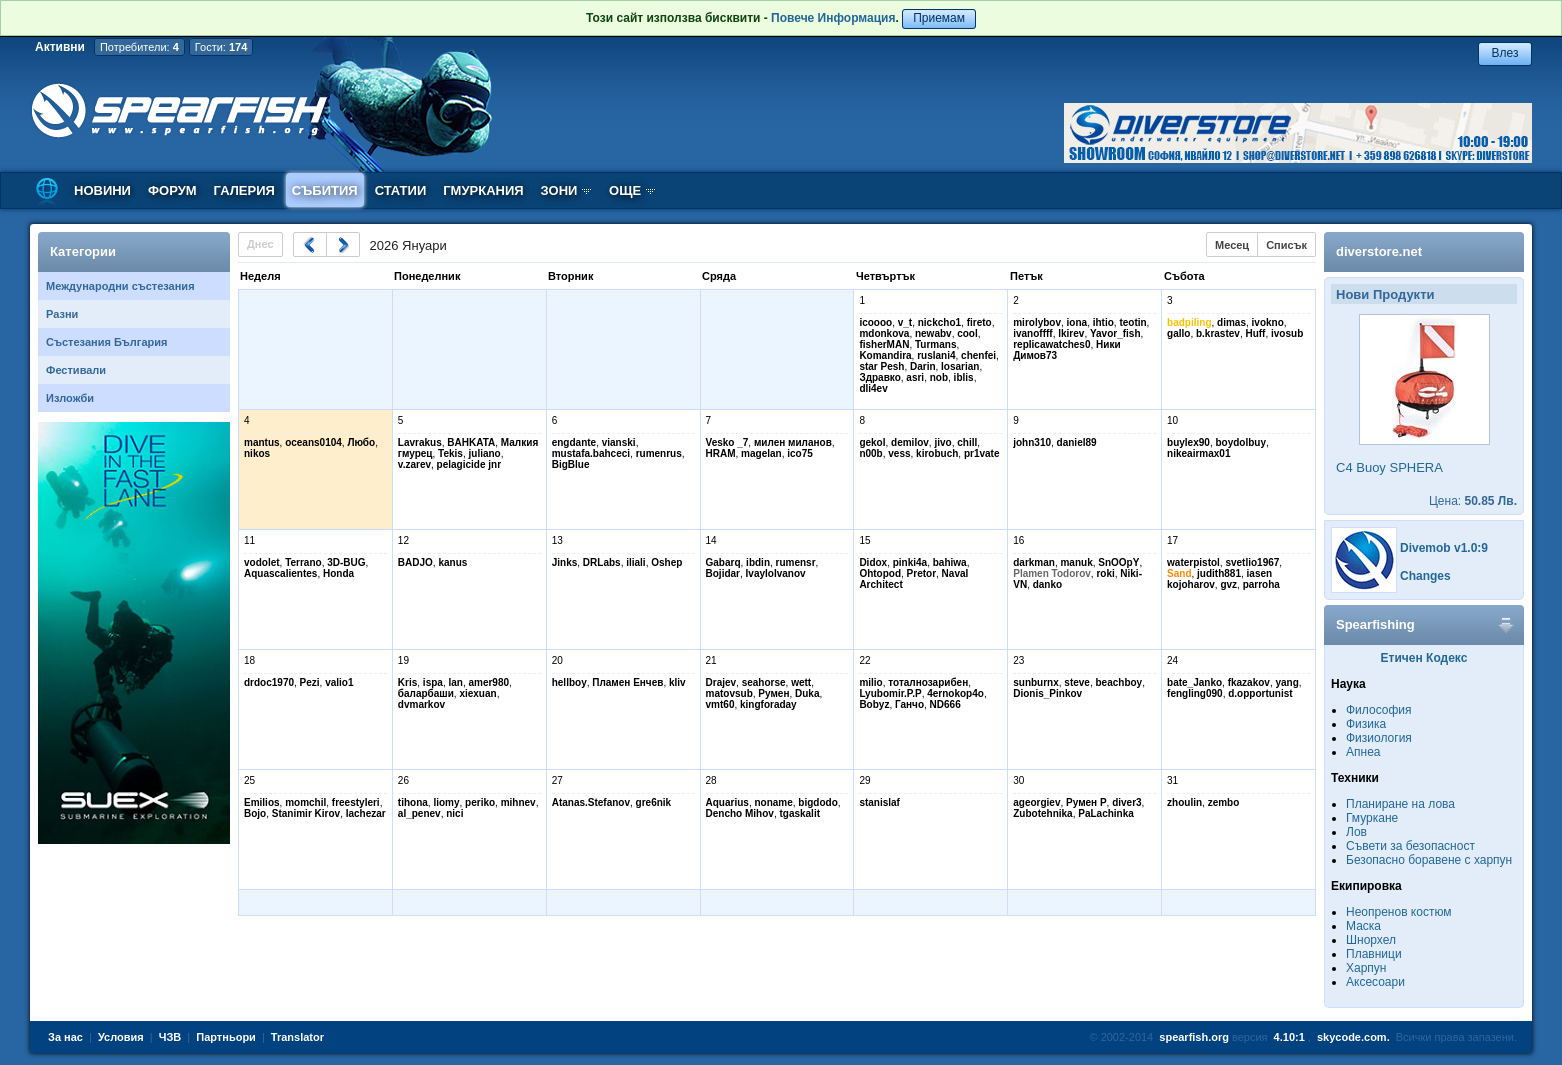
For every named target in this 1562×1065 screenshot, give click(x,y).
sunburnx (1036, 682)
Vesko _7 (727, 442)
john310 (1032, 442)
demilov (910, 442)
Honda (338, 573)
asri (915, 377)
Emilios (262, 802)
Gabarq (723, 562)
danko (1047, 584)
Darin (923, 366)
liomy (446, 802)
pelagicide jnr (469, 464)
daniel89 (1077, 442)
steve (1077, 682)
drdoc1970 (269, 682)
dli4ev (873, 388)
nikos (257, 453)
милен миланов (793, 442)
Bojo (255, 813)
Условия (121, 1037)
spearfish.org (1194, 1037)
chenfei (978, 355)
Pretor (921, 573)
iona (1077, 322)
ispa (433, 682)
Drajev (721, 682)
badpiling (1189, 322)
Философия (1379, 710)
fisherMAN (884, 344)
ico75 (800, 453)
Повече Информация (833, 18)
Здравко (879, 377)
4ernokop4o (955, 693)
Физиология (1379, 738)
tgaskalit (799, 813)
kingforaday (768, 704)
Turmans (936, 344)
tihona (413, 802)
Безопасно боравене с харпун (1429, 860)
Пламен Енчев (627, 682)
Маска (1363, 926)
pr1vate (982, 453)
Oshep (666, 562)
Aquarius (727, 802)
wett (801, 682)
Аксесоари (1375, 982)
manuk (1076, 562)
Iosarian (960, 366)
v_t (905, 322)
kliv (677, 682)
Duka (807, 693)
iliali (635, 562)
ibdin (758, 562)
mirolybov (1037, 322)
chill (967, 442)
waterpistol (1193, 562)
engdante (574, 442)
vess (899, 453)
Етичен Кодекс (1424, 658)
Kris (407, 682)
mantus (262, 442)
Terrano (303, 562)
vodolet (262, 562)
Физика (1366, 724)
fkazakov (1249, 682)
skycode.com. (1353, 1037)
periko (480, 802)
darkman (1034, 562)
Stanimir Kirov (306, 813)
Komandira (885, 355)
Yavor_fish (1115, 333)
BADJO (415, 562)
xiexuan (477, 693)
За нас (65, 1037)
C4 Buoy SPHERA (1389, 467)
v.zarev (414, 464)
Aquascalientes (280, 573)
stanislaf (879, 802)
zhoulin (1184, 802)
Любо (361, 442)
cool (967, 333)
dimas (1231, 322)
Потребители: (139, 47)
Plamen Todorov (1052, 573)
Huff (1255, 333)
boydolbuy (1240, 442)
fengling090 (1195, 693)
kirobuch (937, 453)
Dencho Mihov (740, 813)
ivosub (1287, 333)
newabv (933, 333)
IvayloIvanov (776, 573)
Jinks (565, 562)
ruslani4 (936, 355)
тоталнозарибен (928, 682)
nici (454, 813)
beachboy (1118, 682)
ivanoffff (1032, 333)
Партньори (226, 1037)
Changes (1425, 576)
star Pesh (881, 366)
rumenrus (659, 453)
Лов (1356, 832)
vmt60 (720, 704)
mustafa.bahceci (591, 453)
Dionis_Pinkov (1047, 693)
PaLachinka (1106, 813)
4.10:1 (1289, 1037)
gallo (1178, 333)
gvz (1228, 584)
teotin (1132, 322)
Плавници (1374, 954)
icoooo (875, 322)
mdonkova (884, 333)
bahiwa (950, 562)
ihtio (1103, 322)
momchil (305, 802)
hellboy (569, 682)
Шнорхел (1371, 940)
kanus (452, 562)
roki (1105, 573)
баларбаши (426, 693)
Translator (297, 1037)
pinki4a (910, 562)
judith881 (1219, 573)
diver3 (1126, 802)
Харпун (1366, 968)
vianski (619, 442)
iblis (964, 377)
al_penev (419, 813)
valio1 (339, 682)
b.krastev (1218, 333)
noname (773, 802)
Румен (773, 693)
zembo (1224, 802)
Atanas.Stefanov (591, 802)
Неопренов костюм (1399, 912)
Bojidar (723, 573)
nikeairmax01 (1198, 453)
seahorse (764, 682)
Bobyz (874, 704)
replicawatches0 (1051, 344)
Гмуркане (1372, 818)
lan (455, 682)
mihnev (518, 802)
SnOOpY (1118, 562)
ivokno (1268, 322)
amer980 (488, 682)
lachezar (366, 813)
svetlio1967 (1252, 562)
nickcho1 (939, 322)
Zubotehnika (1042, 813)
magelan (761, 453)
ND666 (945, 704)
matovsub (729, 693)
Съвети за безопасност (1410, 846)
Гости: (221, 47)
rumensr (796, 562)
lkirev (1071, 333)
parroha (1261, 584)
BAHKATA (471, 442)
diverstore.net (1379, 251)
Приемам (939, 18)
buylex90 (1188, 442)
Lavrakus (420, 442)
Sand (1179, 573)
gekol (872, 442)
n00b (870, 453)
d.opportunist (1260, 693)
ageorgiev (1036, 802)
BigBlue (571, 464)
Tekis (450, 453)
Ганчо (909, 704)
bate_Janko (1194, 682)
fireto (979, 322)
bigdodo (817, 802)
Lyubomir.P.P (890, 693)
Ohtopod (880, 573)
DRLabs (602, 562)
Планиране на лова (1400, 804)
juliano (485, 453)
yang (1286, 682)
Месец (1232, 245)
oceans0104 (313, 442)
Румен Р (1086, 802)
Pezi (310, 682)
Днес (260, 244)
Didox (873, 562)
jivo (942, 442)
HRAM (721, 453)
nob (939, 377)
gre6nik (654, 802)
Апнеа (1363, 752)
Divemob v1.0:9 (1444, 548)
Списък (1286, 245)
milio (870, 682)
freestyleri (356, 802)
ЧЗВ (170, 1037)
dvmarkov (421, 704)
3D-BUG (346, 562)
